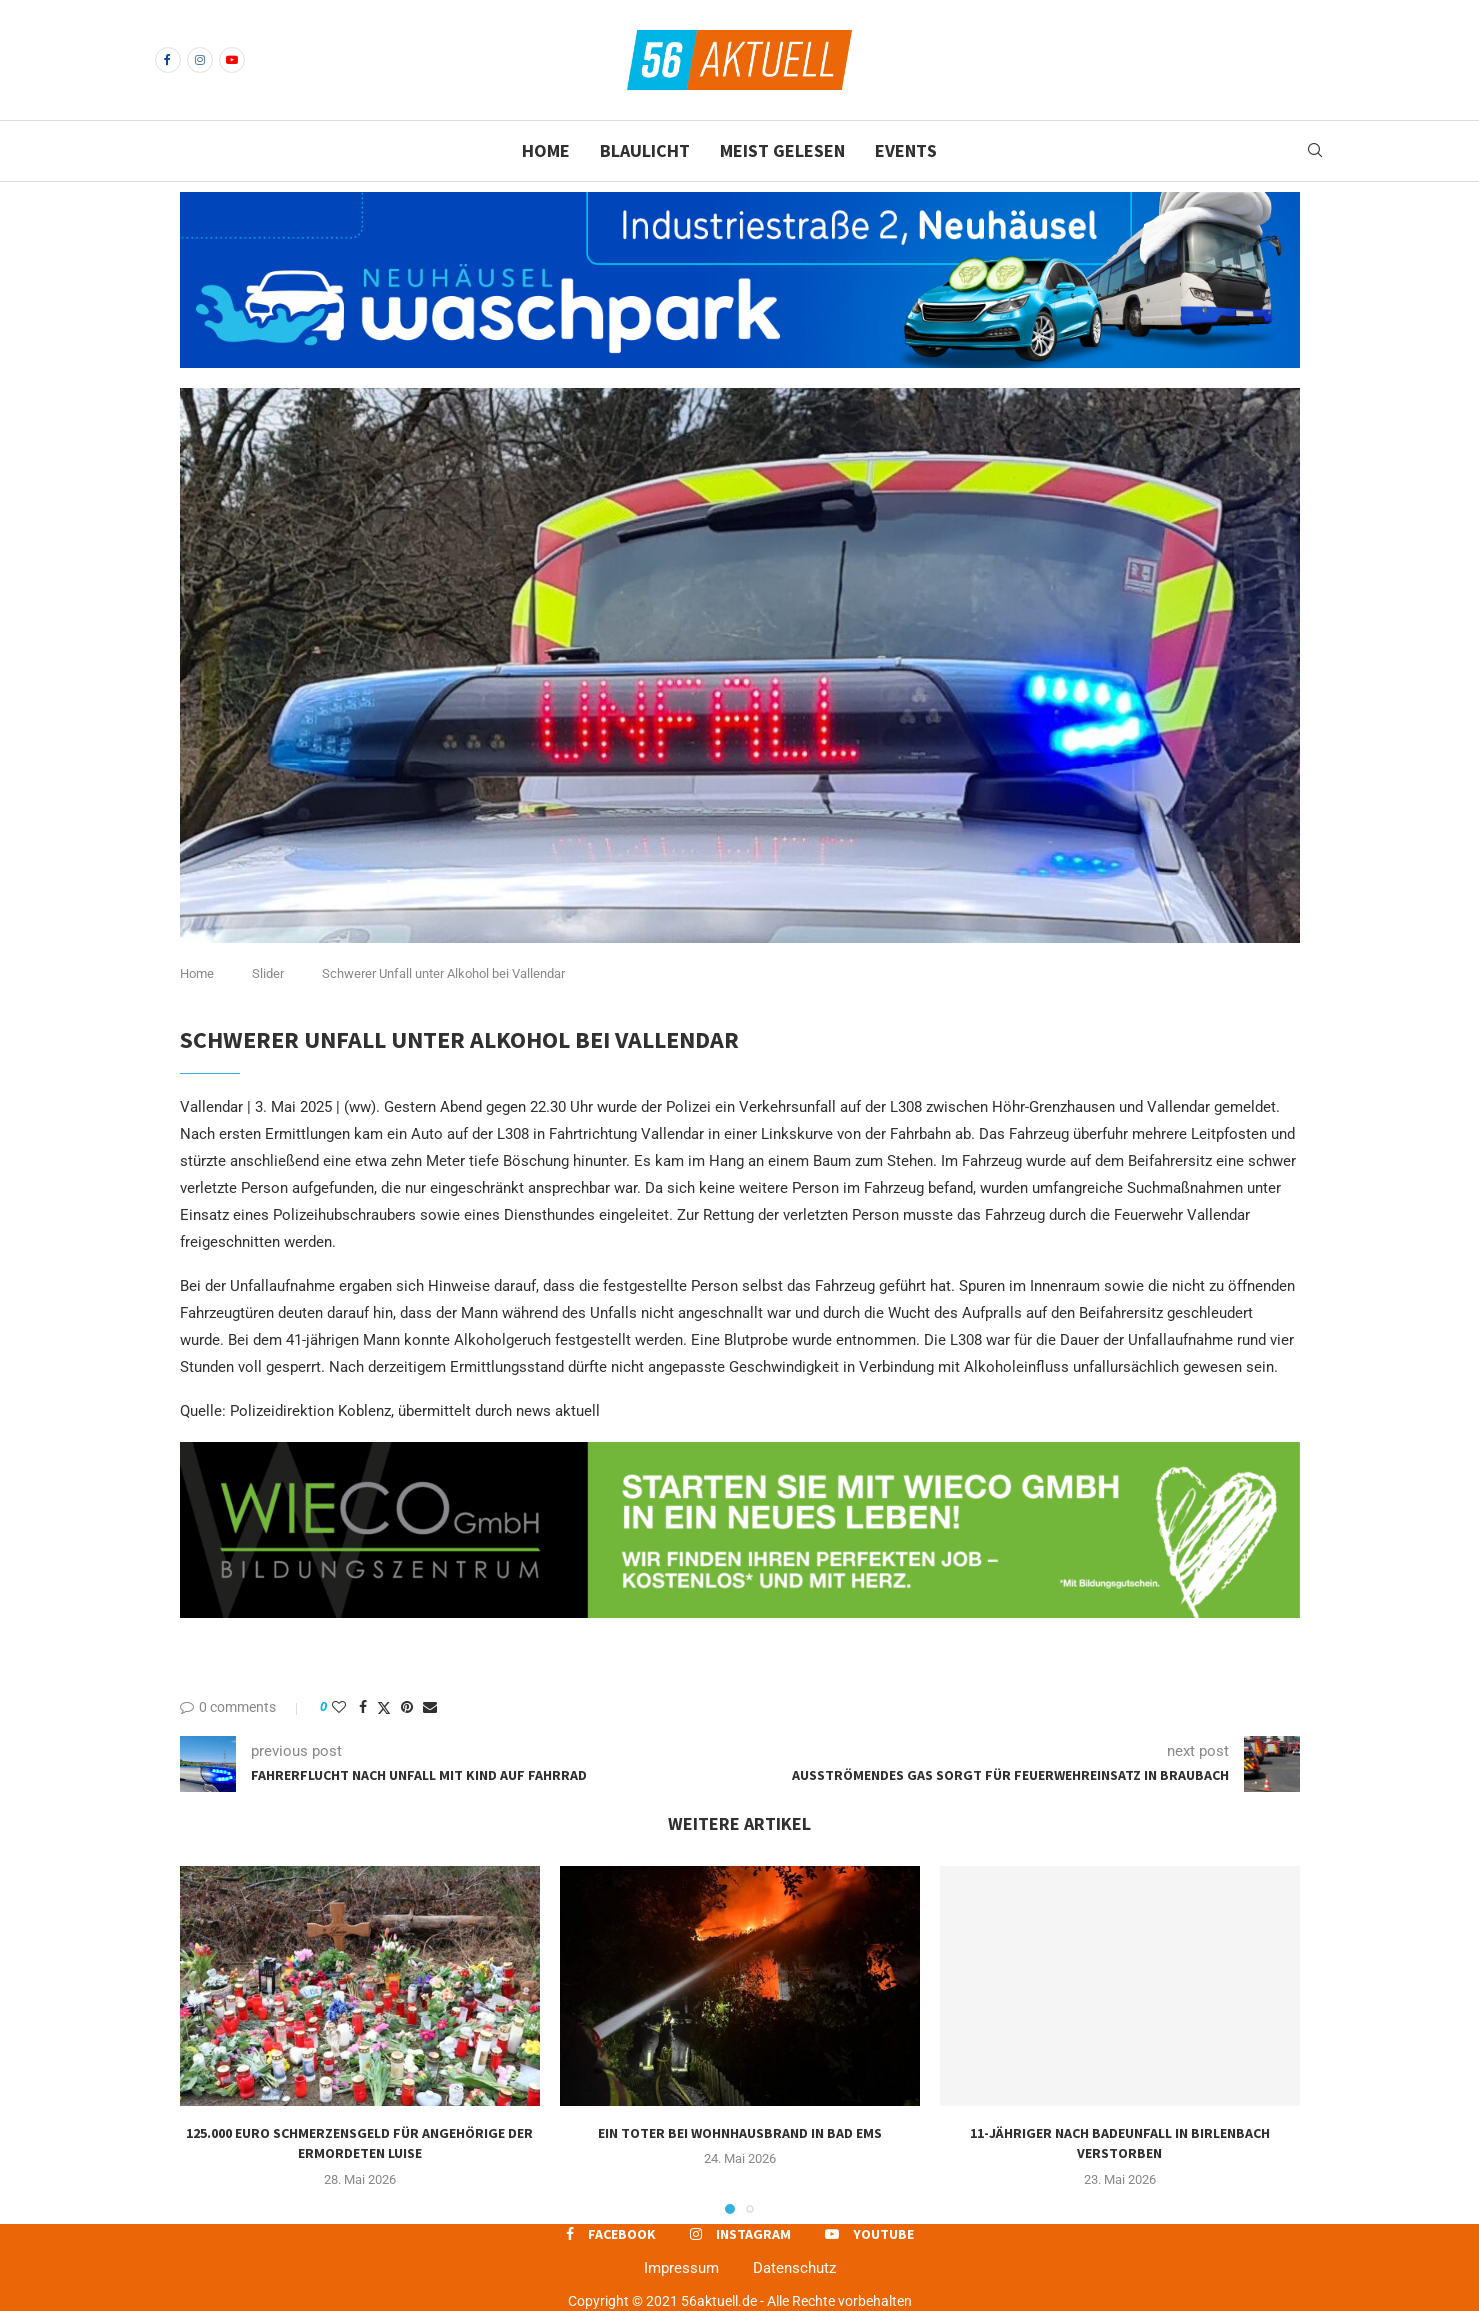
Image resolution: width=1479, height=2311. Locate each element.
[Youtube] (232, 60)
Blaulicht (645, 150)
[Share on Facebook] (363, 1707)
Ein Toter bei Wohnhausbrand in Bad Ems (740, 2133)
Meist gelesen (782, 150)
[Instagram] (200, 60)
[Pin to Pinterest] (407, 1707)
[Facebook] (168, 60)
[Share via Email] (430, 1707)
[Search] (1315, 151)
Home (546, 150)
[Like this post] (339, 1707)
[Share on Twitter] (384, 1707)
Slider (268, 973)
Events (906, 150)
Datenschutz (794, 2268)
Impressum (681, 2268)
